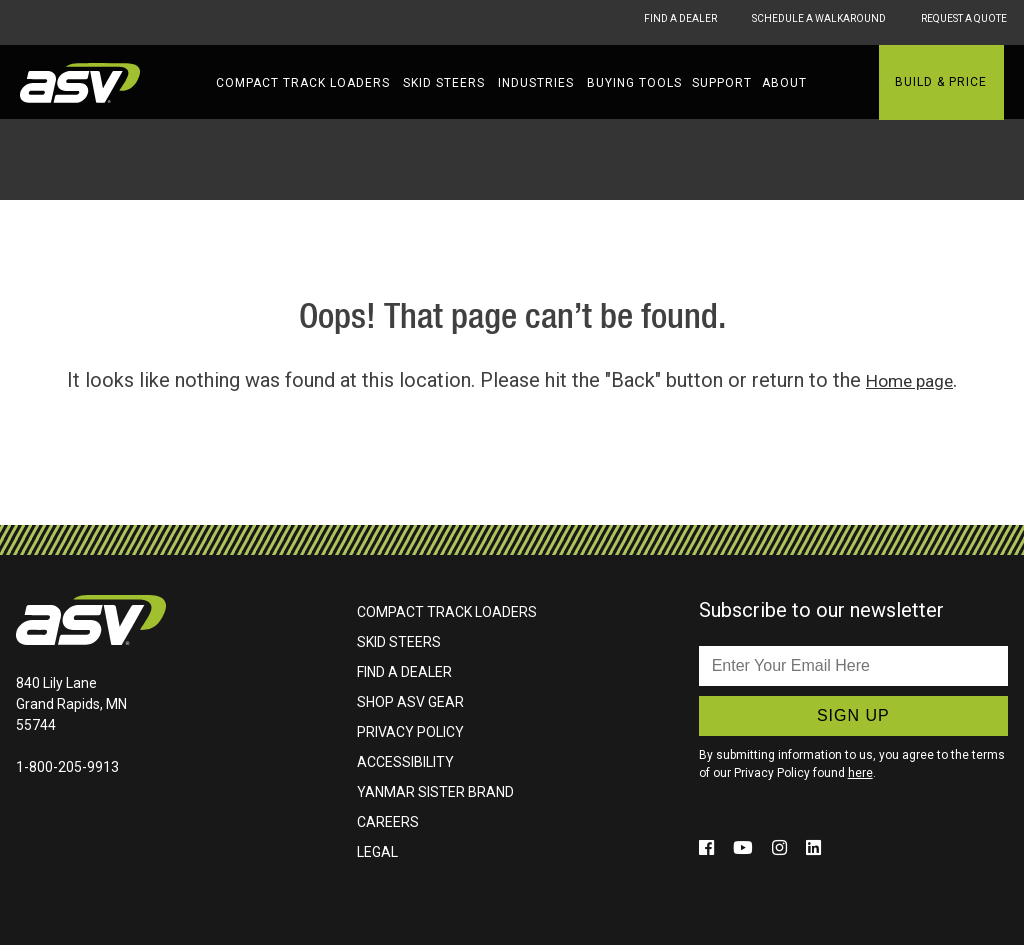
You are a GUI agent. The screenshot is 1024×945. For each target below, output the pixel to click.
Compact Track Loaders (303, 83)
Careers (388, 822)
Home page (909, 380)
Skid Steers (444, 83)
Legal (377, 852)
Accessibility (405, 762)
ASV (80, 83)
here (860, 773)
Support (722, 83)
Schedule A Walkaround (818, 22)
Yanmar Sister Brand (435, 792)
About (784, 83)
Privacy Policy (410, 732)
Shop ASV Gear (410, 702)
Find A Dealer (644, 22)
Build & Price (941, 82)
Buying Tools (634, 83)
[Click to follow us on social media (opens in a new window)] (710, 847)
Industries (536, 83)
